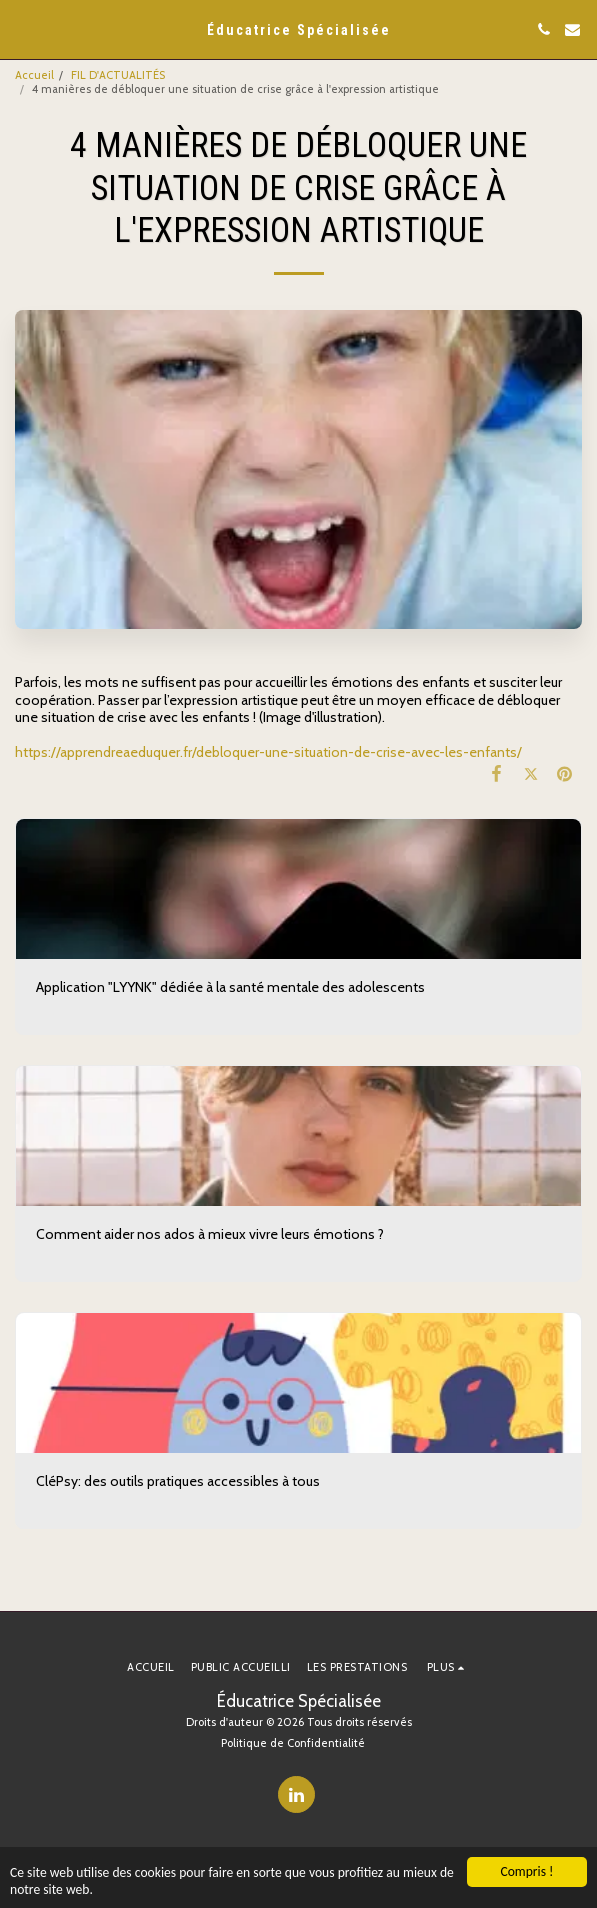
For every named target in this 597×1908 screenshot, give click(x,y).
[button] (22, 29)
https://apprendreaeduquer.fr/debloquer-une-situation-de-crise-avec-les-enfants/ (268, 752)
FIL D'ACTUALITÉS (118, 75)
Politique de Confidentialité (293, 1743)
